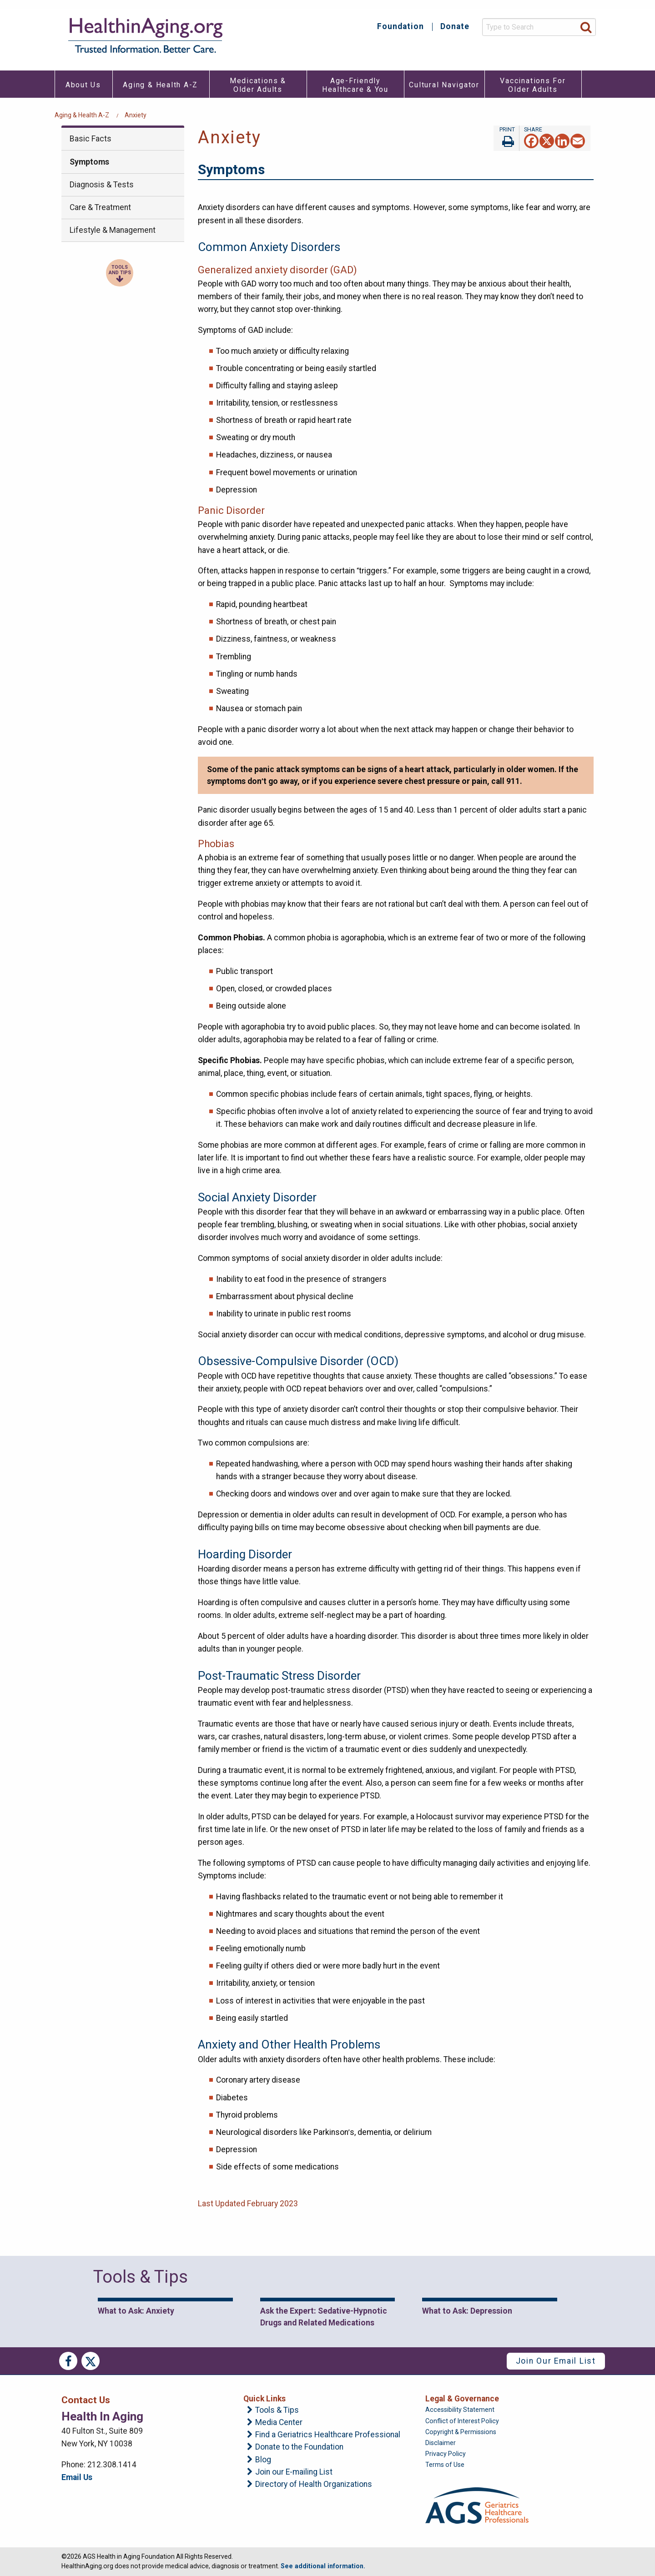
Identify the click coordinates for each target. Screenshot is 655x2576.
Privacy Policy (445, 2453)
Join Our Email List (556, 2360)
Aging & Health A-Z (82, 115)
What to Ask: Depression (467, 2310)
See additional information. (323, 2566)
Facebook (68, 2361)
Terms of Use (444, 2464)
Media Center (278, 2423)
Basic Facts (90, 138)
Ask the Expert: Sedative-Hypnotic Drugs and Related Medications (323, 2316)
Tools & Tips (277, 2410)
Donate (454, 27)
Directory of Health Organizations (313, 2485)
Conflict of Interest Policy (462, 2421)
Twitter (90, 2361)
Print (506, 138)
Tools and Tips (120, 270)
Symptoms (89, 161)
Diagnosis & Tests (102, 184)
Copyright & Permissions (460, 2432)
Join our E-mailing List (294, 2472)
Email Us (76, 2477)
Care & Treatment (100, 207)
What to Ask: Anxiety (136, 2310)
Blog (263, 2460)
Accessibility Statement (459, 2409)
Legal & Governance (462, 2398)
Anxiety (135, 115)
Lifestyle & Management (113, 230)
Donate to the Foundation (299, 2447)
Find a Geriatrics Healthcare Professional (327, 2435)
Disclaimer (440, 2443)
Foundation (400, 27)
